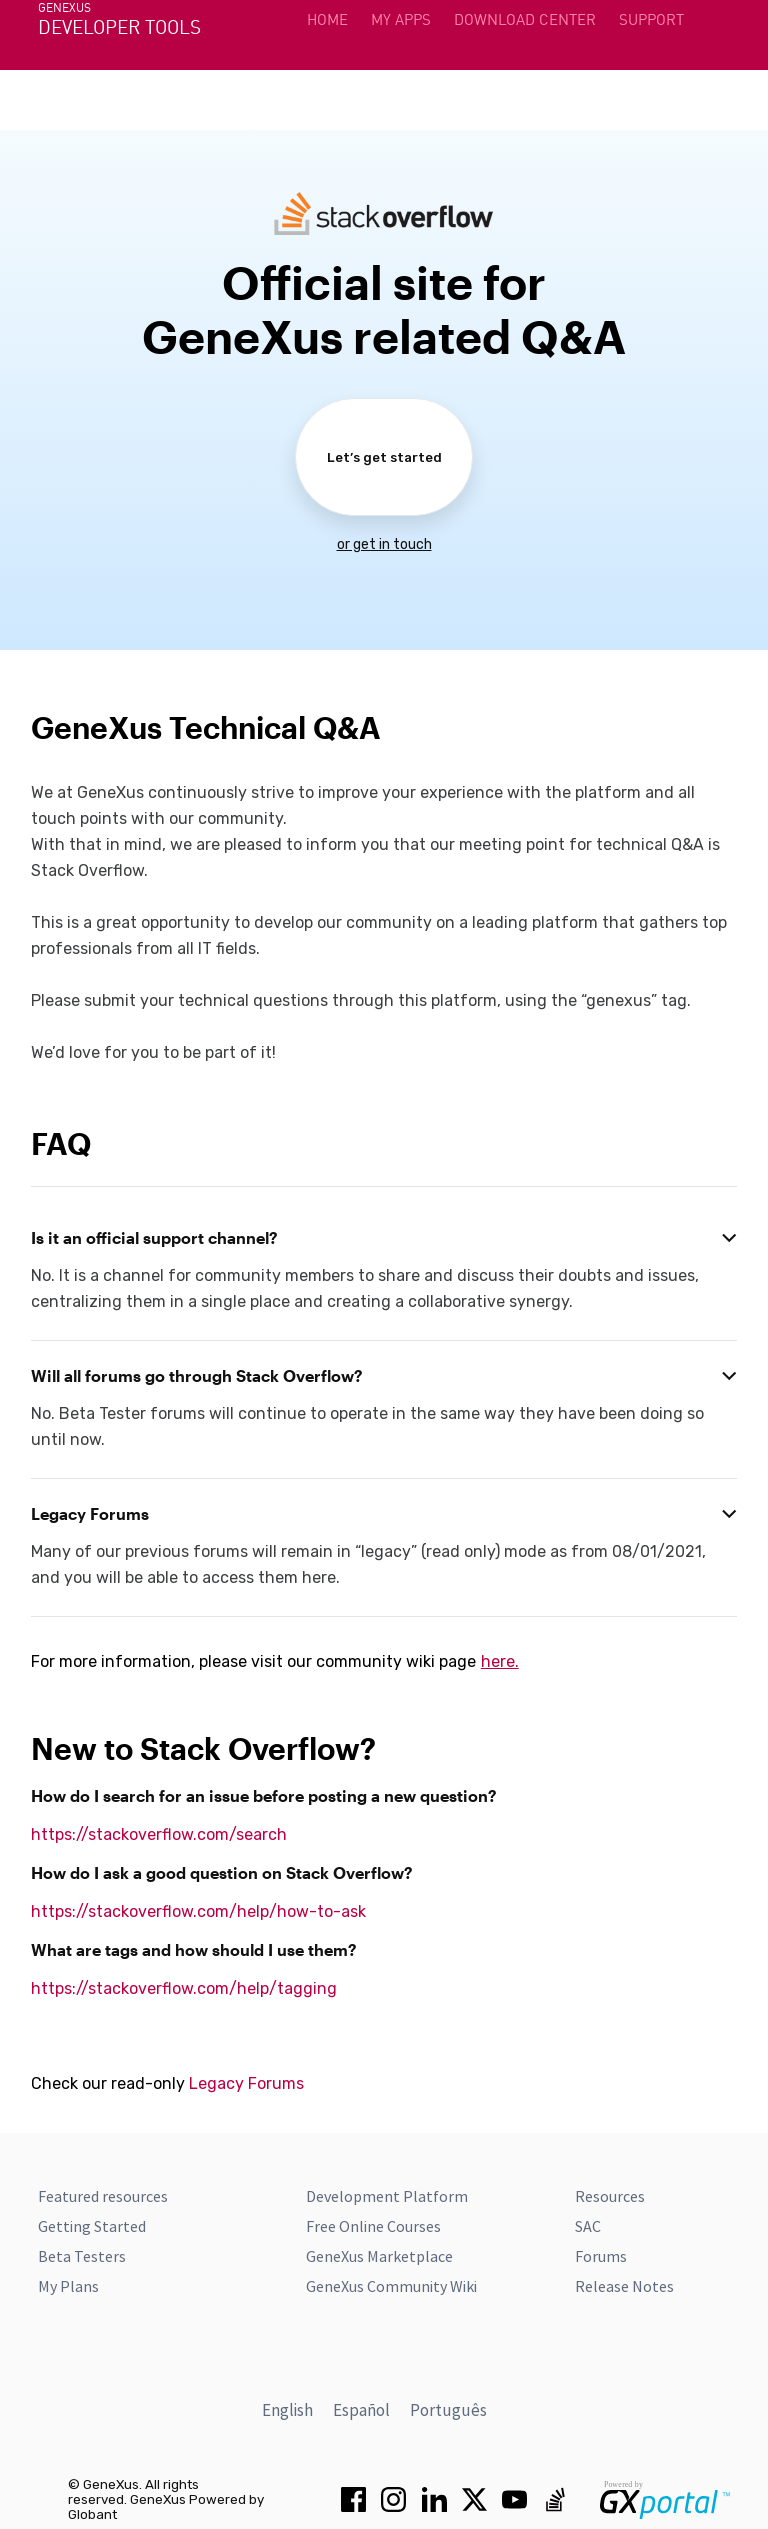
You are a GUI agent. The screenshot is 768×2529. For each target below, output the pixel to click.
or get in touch (384, 544)
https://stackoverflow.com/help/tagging (184, 1988)
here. (500, 1661)
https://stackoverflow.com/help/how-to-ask (198, 1911)
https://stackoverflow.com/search (159, 1834)
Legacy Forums (246, 2083)
